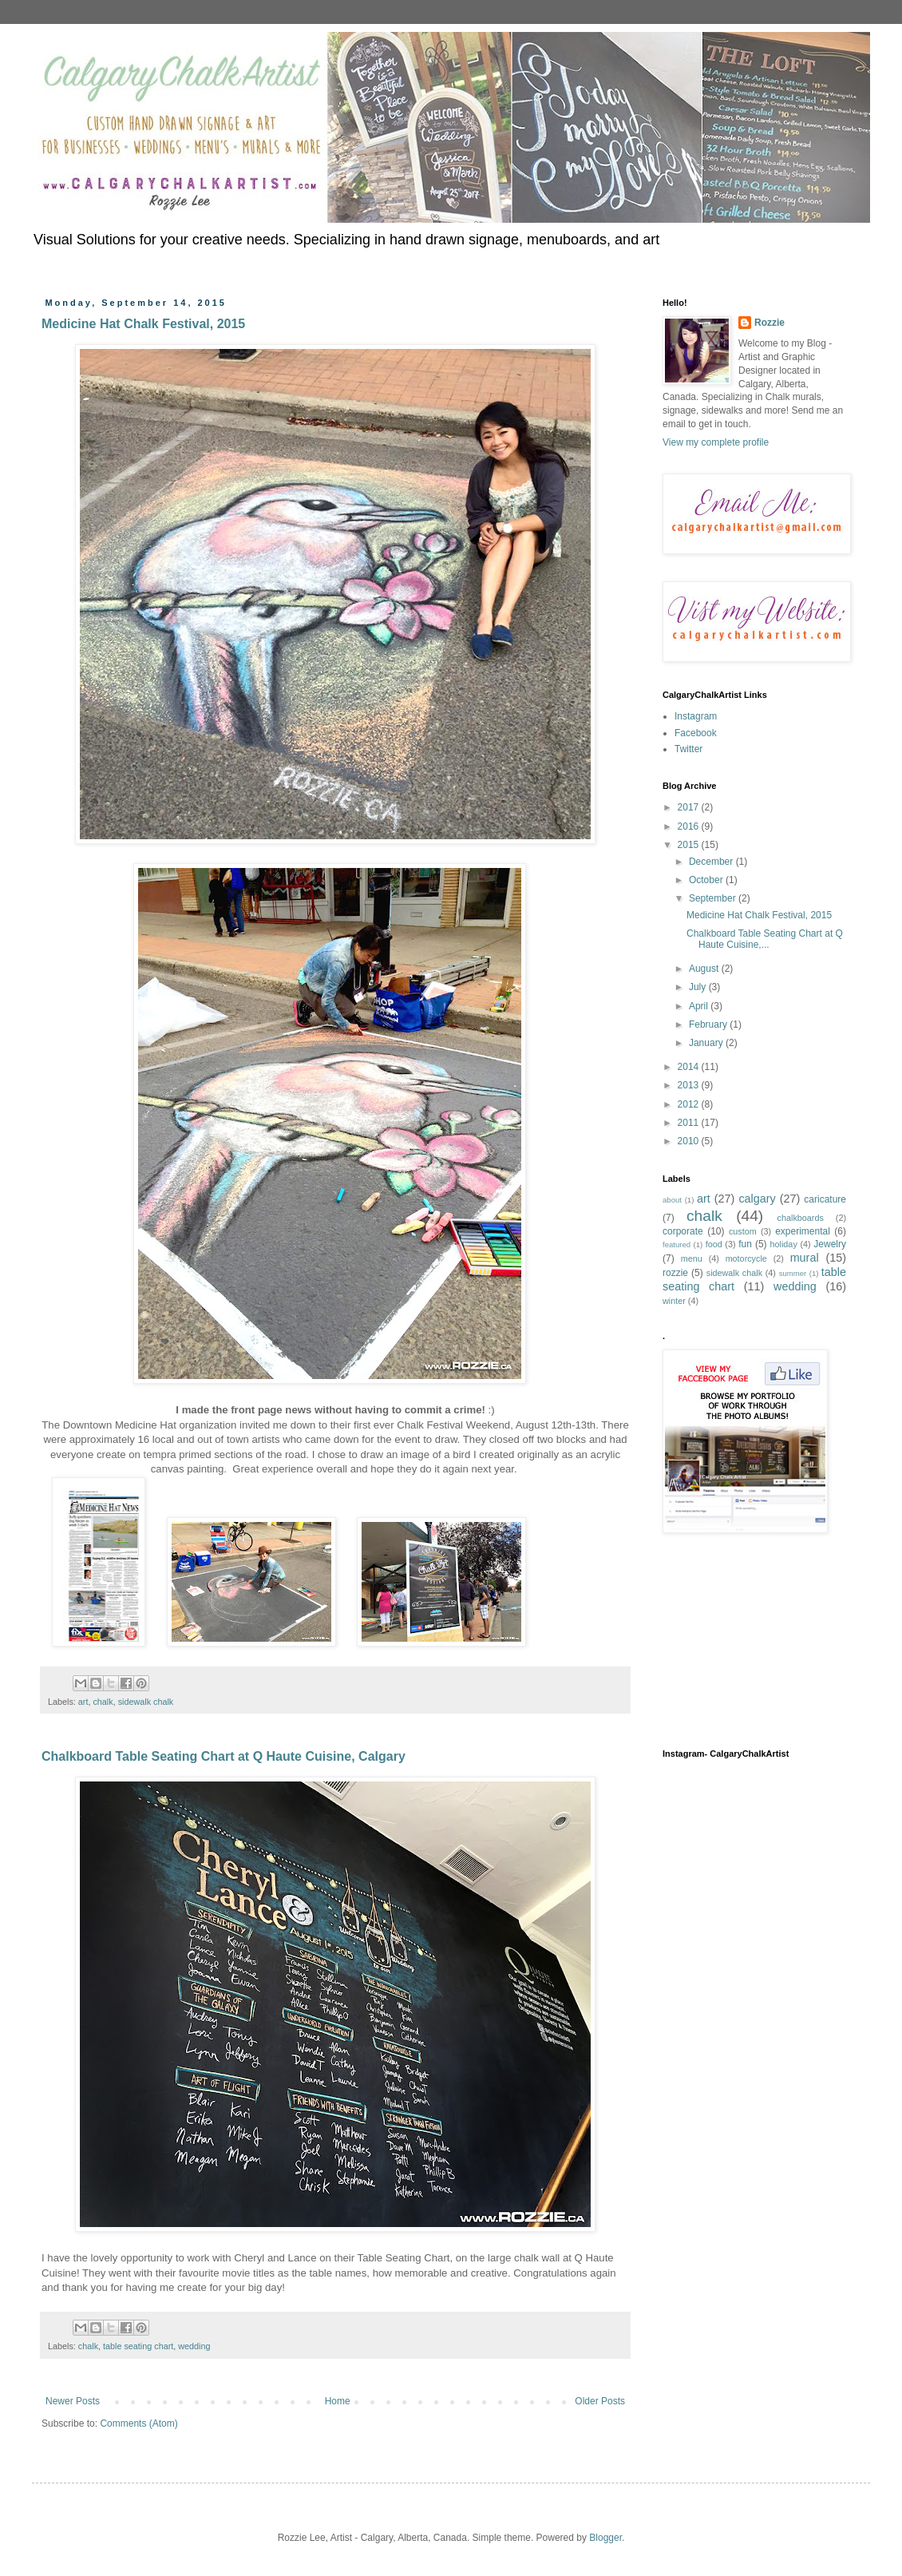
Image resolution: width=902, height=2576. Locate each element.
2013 (690, 1085)
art (83, 1701)
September (713, 898)
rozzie (675, 1272)
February (709, 1024)
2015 (690, 844)
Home (337, 2401)
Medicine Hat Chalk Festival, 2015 (143, 324)
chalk (103, 1701)
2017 (690, 807)
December (712, 861)
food (714, 1244)
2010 (690, 1141)
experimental (802, 1231)
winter (674, 1301)
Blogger (605, 2537)
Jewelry (829, 1244)
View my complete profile (716, 442)
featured (676, 1244)
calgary (756, 1198)
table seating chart (138, 2346)
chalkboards (800, 1218)
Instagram (696, 716)
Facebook (696, 733)
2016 (690, 826)
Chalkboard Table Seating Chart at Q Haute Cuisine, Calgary (224, 1756)
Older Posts (600, 2401)
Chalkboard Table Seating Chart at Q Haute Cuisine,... (764, 939)
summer (793, 1273)
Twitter (688, 749)
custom (743, 1231)
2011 (690, 1122)
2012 (690, 1104)
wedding (194, 2346)
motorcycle (746, 1258)
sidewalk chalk (146, 1701)
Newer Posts (72, 2401)
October (707, 880)
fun (745, 1244)
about (672, 1199)
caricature (825, 1199)
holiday (783, 1244)
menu (691, 1258)
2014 (690, 1066)
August (705, 968)
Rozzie (769, 322)
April (699, 1006)
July (699, 987)
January (707, 1042)
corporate (683, 1231)
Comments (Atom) (138, 2423)
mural (804, 1257)
